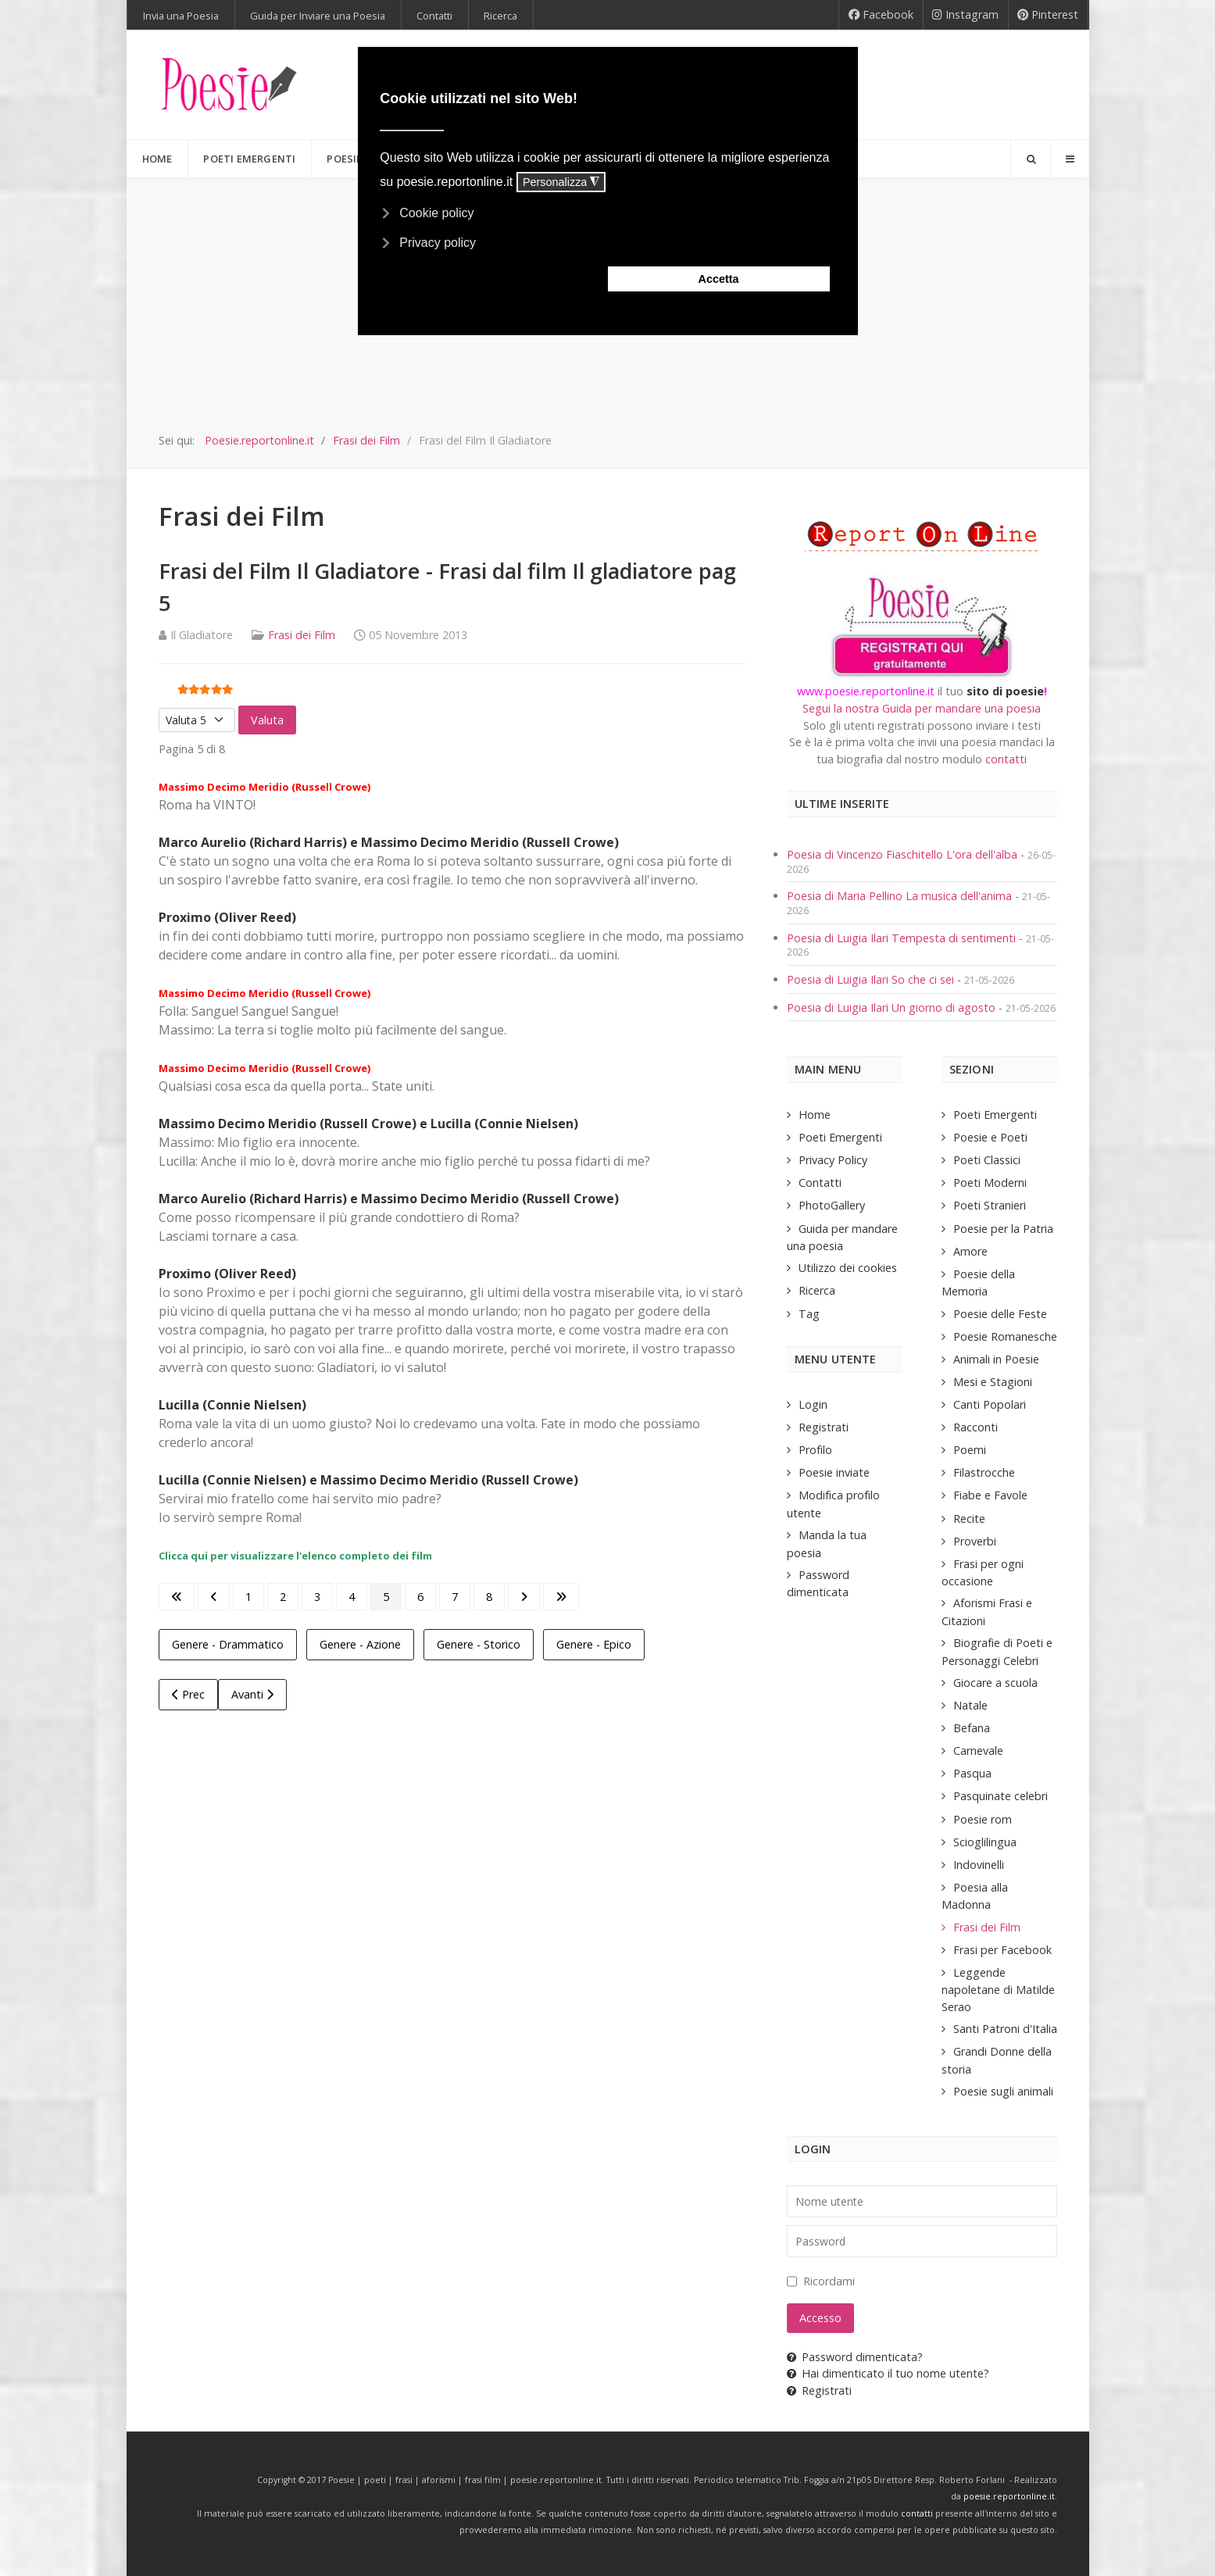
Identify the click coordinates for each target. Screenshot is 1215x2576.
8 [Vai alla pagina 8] (489, 1596)
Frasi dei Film (301, 634)
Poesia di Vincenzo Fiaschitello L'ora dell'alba (902, 854)
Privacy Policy (833, 1159)
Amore (970, 1251)
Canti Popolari (989, 1404)
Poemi (969, 1449)
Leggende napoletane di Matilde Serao (998, 1989)
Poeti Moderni (990, 1182)
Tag (809, 1313)
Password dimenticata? (855, 2356)
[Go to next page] (524, 1597)
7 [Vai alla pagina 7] (455, 1596)
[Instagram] (966, 15)
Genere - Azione (360, 1644)
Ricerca (817, 1290)
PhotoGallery (832, 1205)
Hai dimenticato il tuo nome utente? (888, 2373)
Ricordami (829, 2281)
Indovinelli (978, 1864)
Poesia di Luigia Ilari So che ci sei (872, 979)
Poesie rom (982, 1819)
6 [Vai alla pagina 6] (420, 1596)
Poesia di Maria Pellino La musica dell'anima (901, 895)
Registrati (824, 1427)
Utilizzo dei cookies (848, 1267)
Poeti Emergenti (840, 1137)
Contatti (820, 1182)
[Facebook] (881, 15)
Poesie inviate (834, 1472)
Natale (970, 1705)
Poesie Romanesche (1005, 1336)
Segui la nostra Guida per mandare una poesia (921, 708)
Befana (971, 1727)
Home (815, 1114)
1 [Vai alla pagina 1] (248, 1596)
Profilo (815, 1449)
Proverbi (974, 1541)
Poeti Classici (986, 1159)
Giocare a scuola (995, 1682)
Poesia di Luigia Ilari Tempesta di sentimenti (903, 938)
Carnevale (978, 1750)
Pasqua (972, 1773)
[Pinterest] (1048, 15)
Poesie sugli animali (1003, 2091)
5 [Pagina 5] (386, 1596)
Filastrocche (984, 1472)
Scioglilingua (985, 1842)
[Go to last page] (561, 1597)
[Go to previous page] (214, 1597)
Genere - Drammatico (228, 1644)
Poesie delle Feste (1000, 1313)
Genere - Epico (593, 1644)
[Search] (1030, 158)
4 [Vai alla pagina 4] (351, 1596)
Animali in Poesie (996, 1359)
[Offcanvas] (1069, 158)
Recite (969, 1518)
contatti (1006, 759)
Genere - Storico (478, 1644)
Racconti (975, 1427)
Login (813, 1404)
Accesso (820, 2317)
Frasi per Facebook (1002, 1949)
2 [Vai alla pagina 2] (283, 1596)
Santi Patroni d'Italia (1005, 2028)
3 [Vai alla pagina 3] (317, 1596)
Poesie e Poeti (990, 1137)
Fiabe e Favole (990, 1495)
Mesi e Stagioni (992, 1381)
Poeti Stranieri (989, 1205)
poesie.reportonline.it (1009, 2496)
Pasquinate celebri (1000, 1795)
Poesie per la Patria (1003, 1228)
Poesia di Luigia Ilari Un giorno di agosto (893, 1007)
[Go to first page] (177, 1597)
